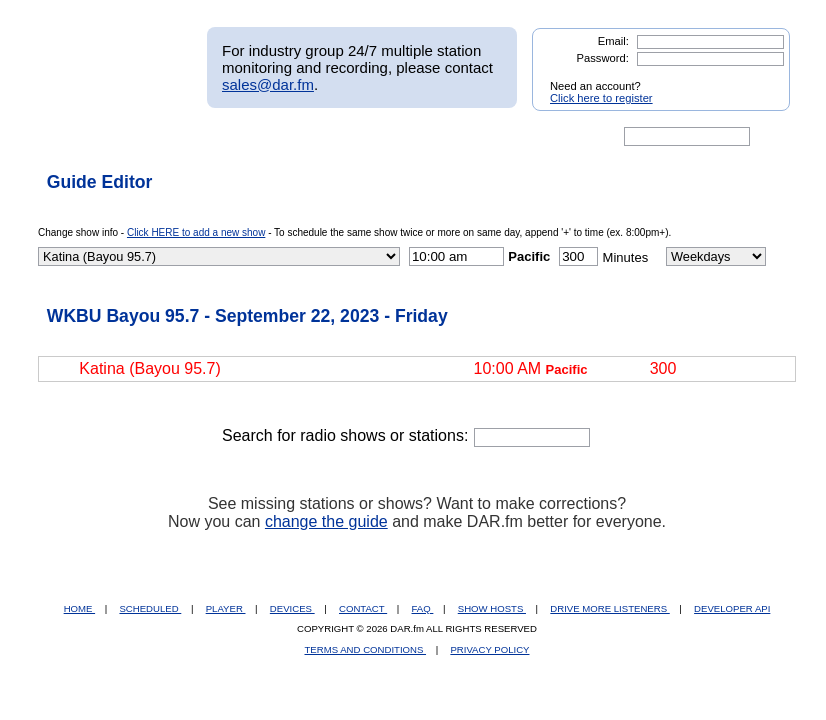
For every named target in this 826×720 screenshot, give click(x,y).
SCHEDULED (150, 608)
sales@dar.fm (268, 84)
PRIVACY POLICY (489, 649)
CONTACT (363, 608)
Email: (613, 41)
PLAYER (226, 608)
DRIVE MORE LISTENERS (609, 608)
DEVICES (292, 608)
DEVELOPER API (732, 608)
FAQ (423, 608)
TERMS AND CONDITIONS (366, 649)
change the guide (326, 521)
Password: (603, 58)
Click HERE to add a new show (196, 232)
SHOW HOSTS (492, 608)
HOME (79, 608)
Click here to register (601, 98)
